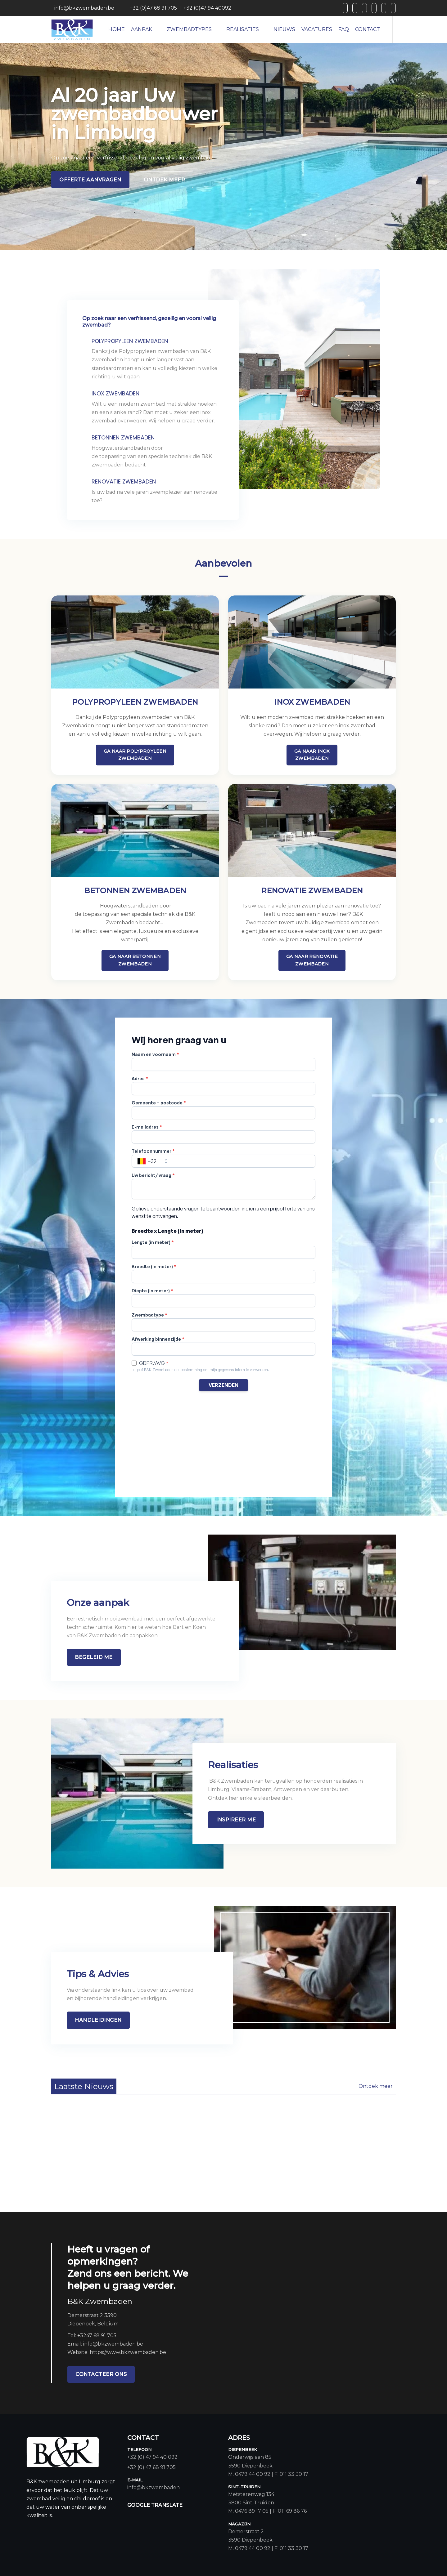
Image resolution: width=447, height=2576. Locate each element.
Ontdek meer (164, 180)
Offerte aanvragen (90, 180)
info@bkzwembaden (153, 2487)
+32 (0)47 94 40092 (207, 8)
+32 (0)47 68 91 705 (153, 8)
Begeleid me (94, 1657)
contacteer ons (101, 2374)
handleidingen (98, 2020)
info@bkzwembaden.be (84, 8)
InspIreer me (236, 1820)
